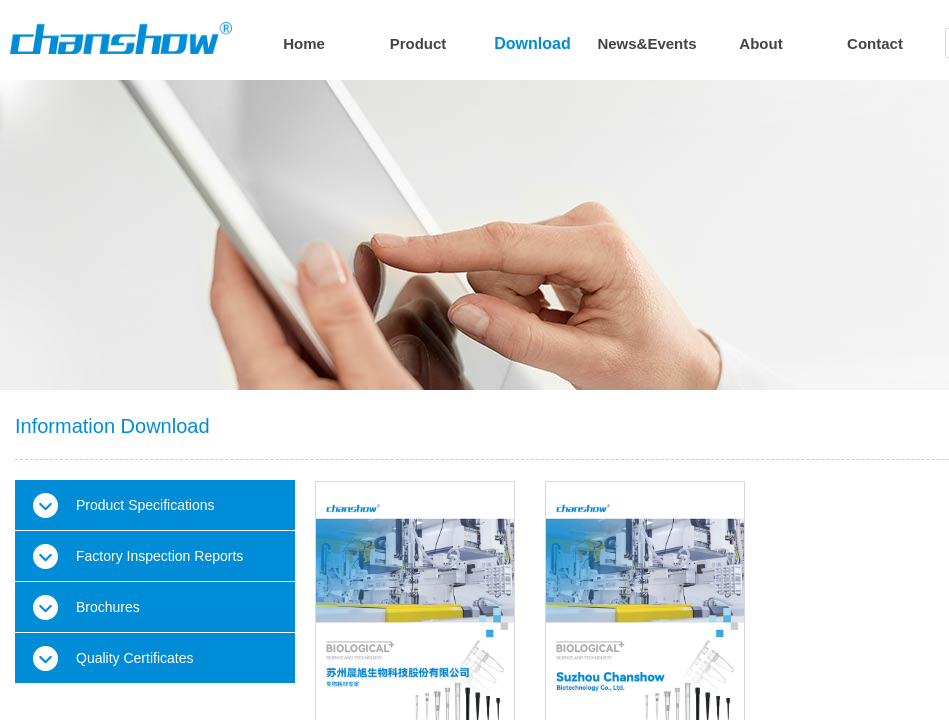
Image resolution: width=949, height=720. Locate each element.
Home (304, 43)
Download (532, 43)
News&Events (646, 43)
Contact (875, 43)
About (760, 43)
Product (418, 43)
